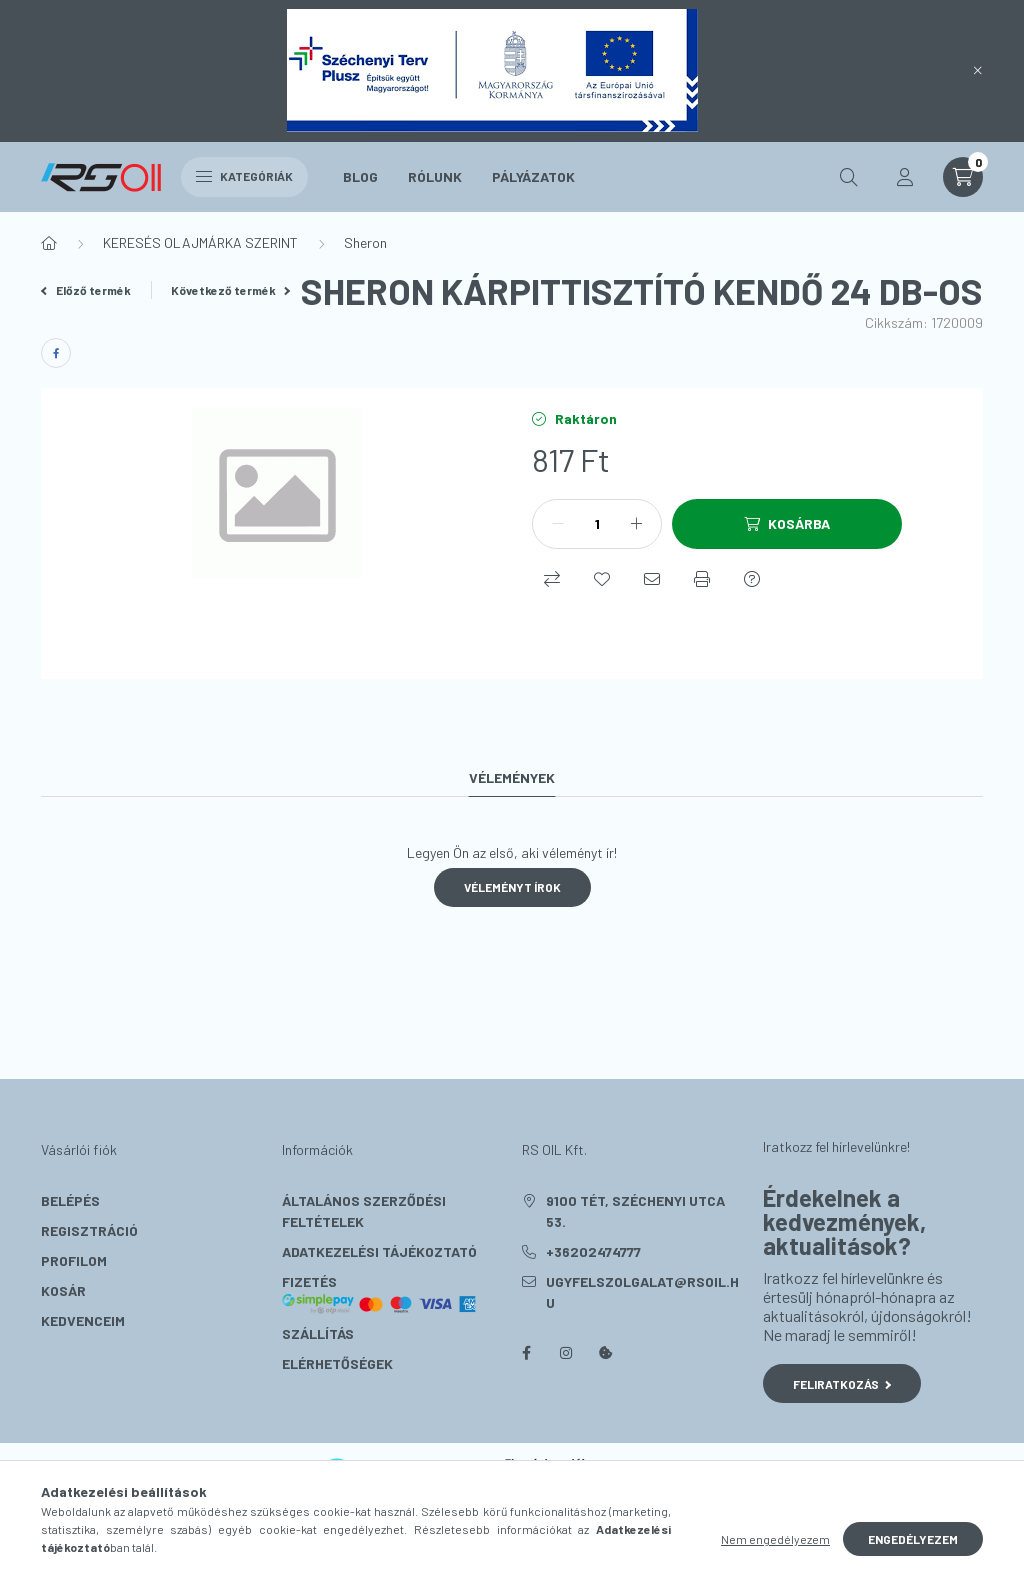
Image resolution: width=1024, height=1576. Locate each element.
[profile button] (905, 177)
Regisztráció (89, 1230)
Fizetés (380, 1294)
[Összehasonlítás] (552, 579)
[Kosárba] (787, 524)
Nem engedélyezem (775, 1539)
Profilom (74, 1260)
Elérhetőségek (337, 1363)
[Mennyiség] (597, 524)
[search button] (849, 177)
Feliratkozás (842, 1384)
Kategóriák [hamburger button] (244, 176)
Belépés (70, 1200)
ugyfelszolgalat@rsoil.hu (642, 1292)
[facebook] (56, 353)
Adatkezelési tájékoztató (379, 1251)
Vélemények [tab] (512, 777)
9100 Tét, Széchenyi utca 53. (635, 1211)
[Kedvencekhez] (602, 579)
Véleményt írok (512, 887)
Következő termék (231, 290)
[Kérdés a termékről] (752, 579)
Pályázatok (533, 176)
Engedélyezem (913, 1539)
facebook (526, 1353)
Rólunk (435, 176)
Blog (360, 176)
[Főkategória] (49, 243)
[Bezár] (978, 71)
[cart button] (963, 177)
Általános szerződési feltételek (364, 1211)
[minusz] (558, 524)
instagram (566, 1353)
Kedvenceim (83, 1320)
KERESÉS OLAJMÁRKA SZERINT (200, 242)
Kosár (63, 1290)
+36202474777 (593, 1251)
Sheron (365, 242)
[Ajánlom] (652, 579)
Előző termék (86, 290)
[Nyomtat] (702, 579)
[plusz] (636, 524)
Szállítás (318, 1333)
